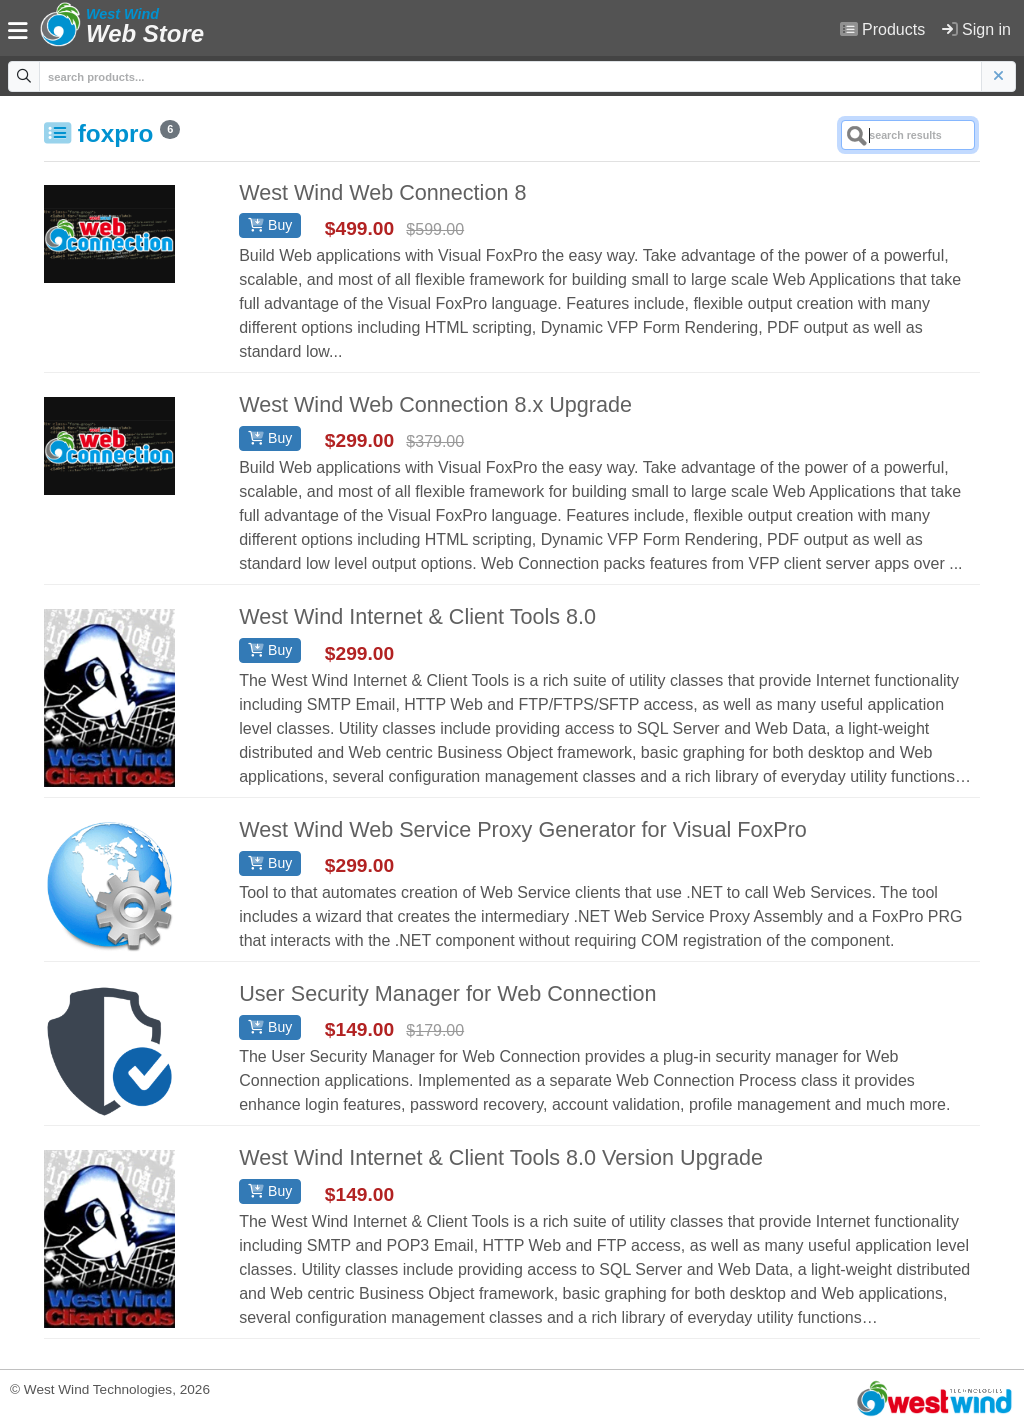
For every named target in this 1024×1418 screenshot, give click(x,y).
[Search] (908, 135)
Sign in (976, 29)
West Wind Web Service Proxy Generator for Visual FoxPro (523, 829)
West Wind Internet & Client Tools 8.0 (417, 616)
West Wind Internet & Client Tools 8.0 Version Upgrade (501, 1157)
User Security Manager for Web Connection (447, 993)
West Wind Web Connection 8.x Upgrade (435, 404)
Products (883, 29)
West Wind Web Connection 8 (382, 192)
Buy (270, 225)
